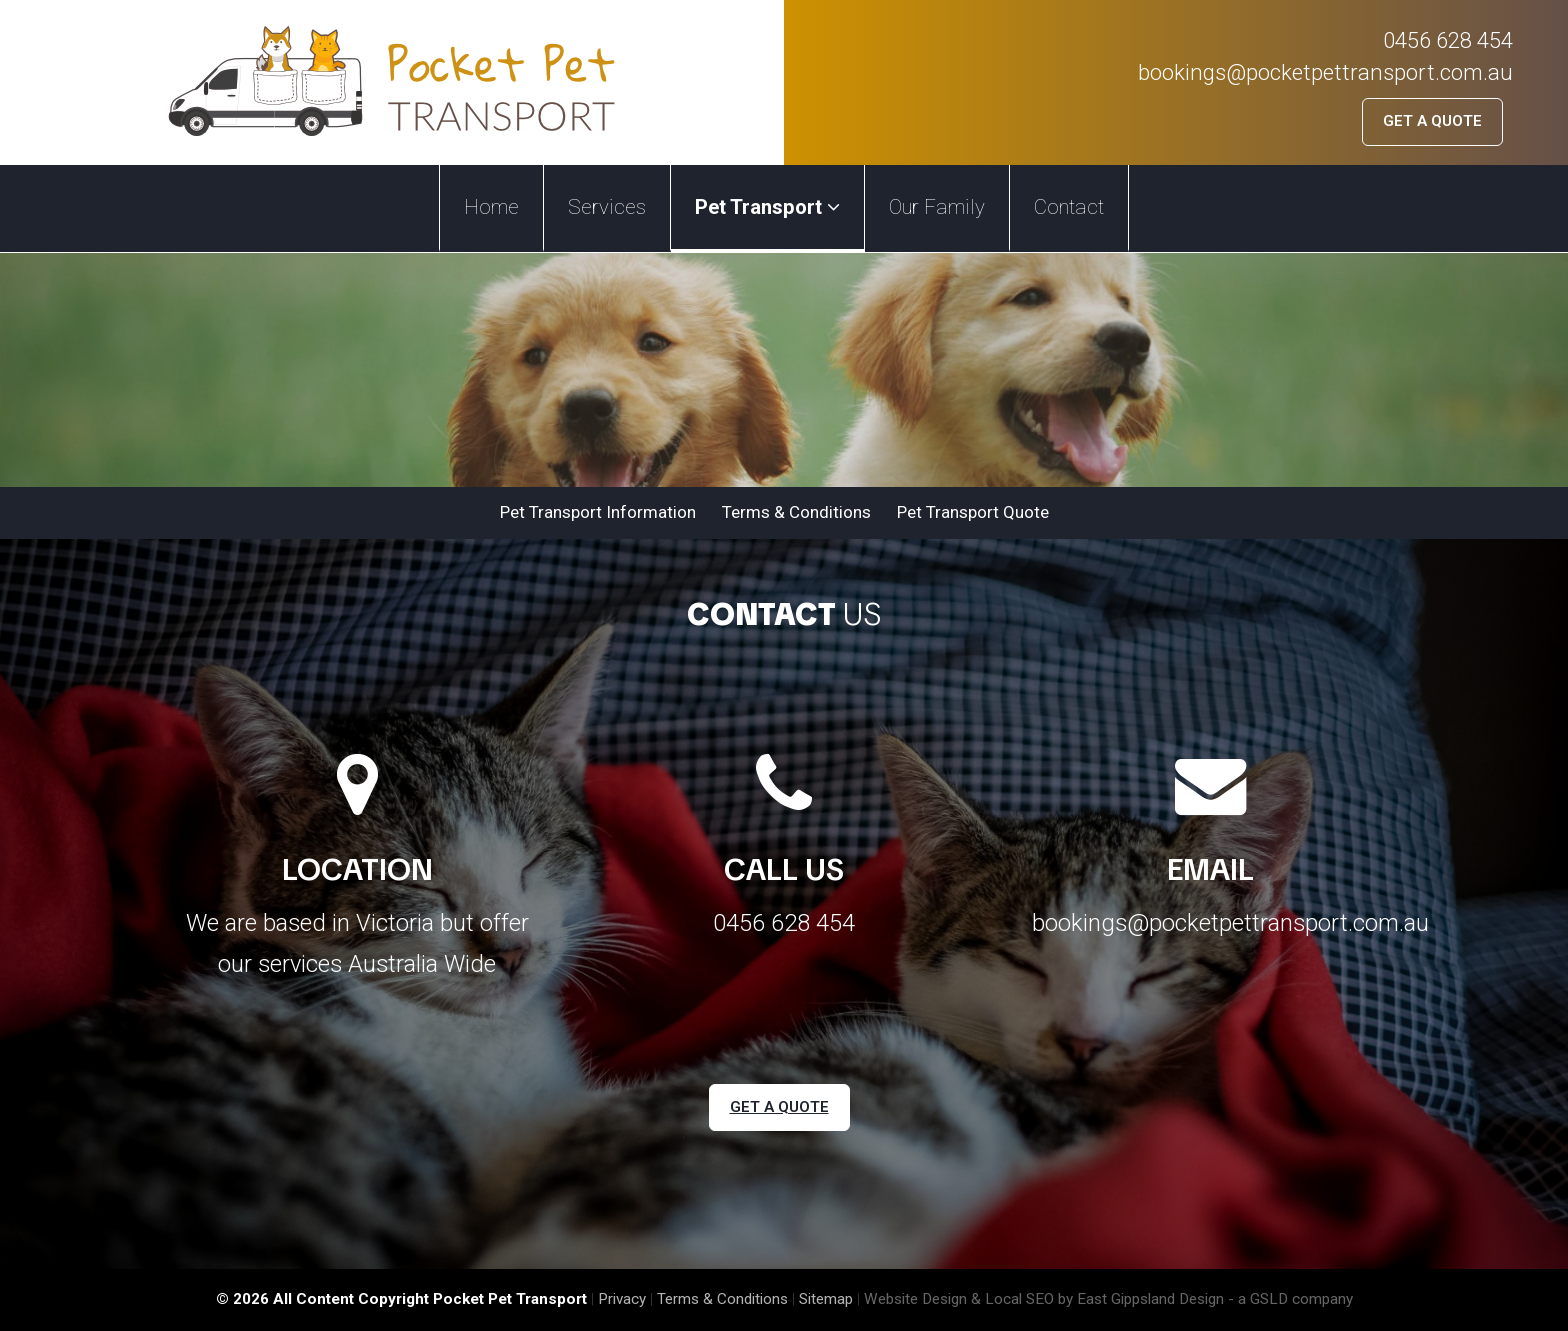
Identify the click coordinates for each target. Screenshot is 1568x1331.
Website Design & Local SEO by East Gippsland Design (1044, 1299)
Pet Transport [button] (767, 207)
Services (607, 207)
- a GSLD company (1290, 1299)
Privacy (622, 1299)
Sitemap (826, 1299)
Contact (1069, 207)
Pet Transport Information (598, 512)
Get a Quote (1432, 121)
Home (491, 207)
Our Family (937, 207)
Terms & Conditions (796, 512)
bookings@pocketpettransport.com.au (1325, 72)
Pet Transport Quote (973, 512)
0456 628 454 (1448, 40)
